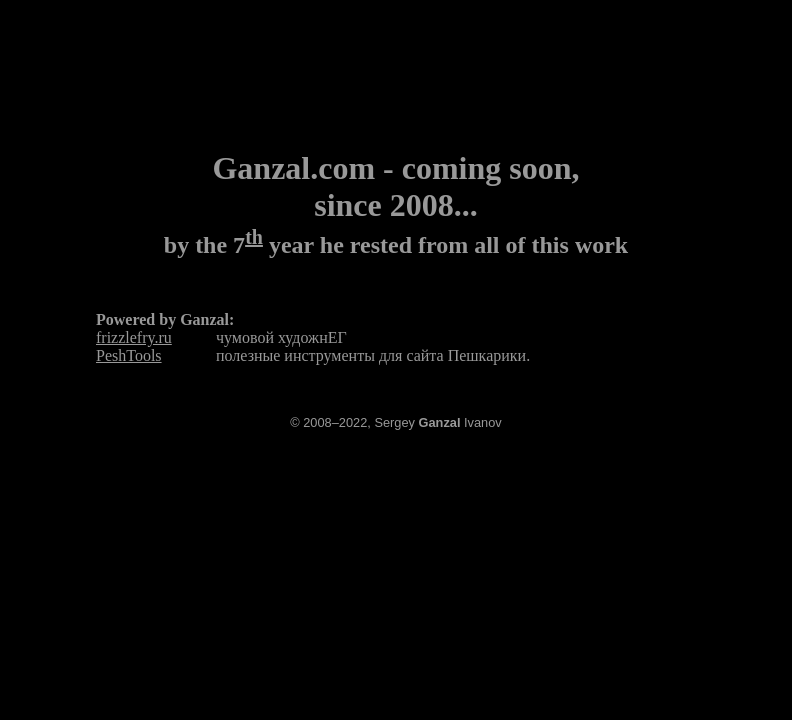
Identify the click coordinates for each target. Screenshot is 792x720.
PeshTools (129, 355)
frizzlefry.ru (134, 337)
